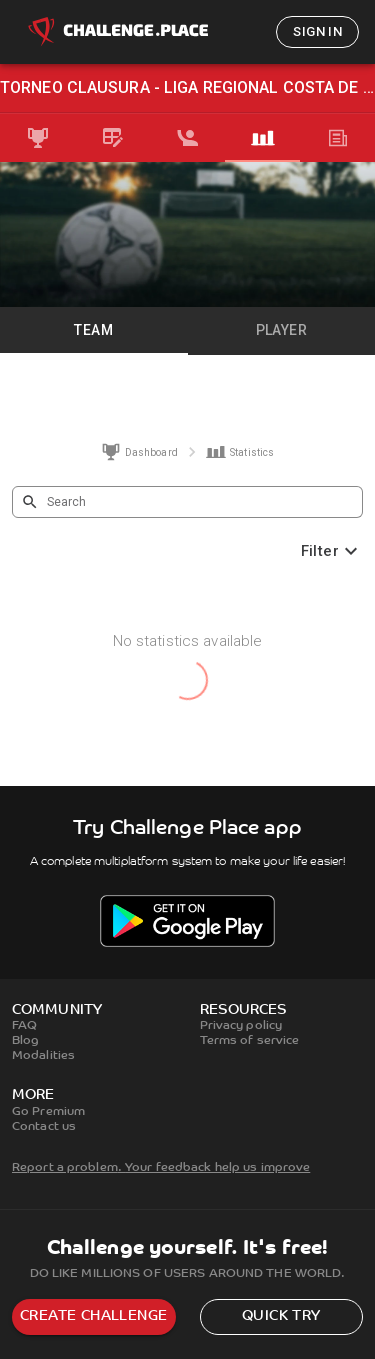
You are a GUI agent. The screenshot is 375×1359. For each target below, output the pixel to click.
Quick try (281, 1316)
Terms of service (250, 1041)
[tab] (37, 138)
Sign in (317, 31)
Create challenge (93, 1316)
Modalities (43, 1056)
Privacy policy (241, 1026)
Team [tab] (93, 330)
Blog (25, 1041)
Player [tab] (281, 330)
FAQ (24, 1026)
